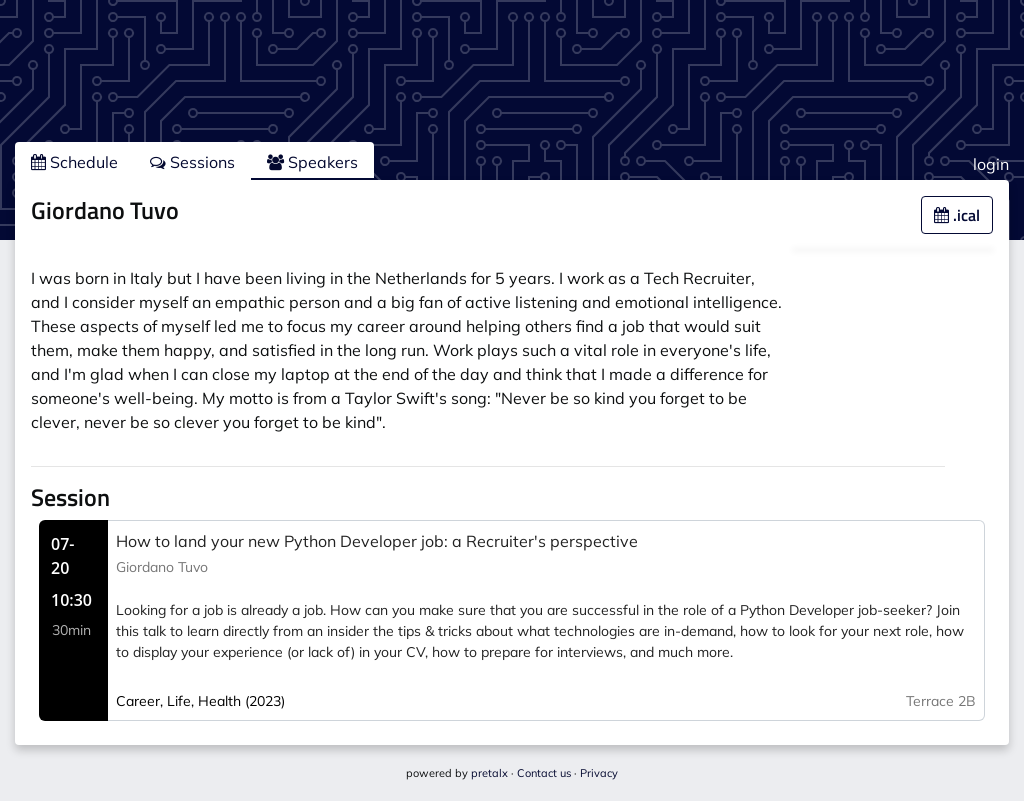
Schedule (74, 162)
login (991, 164)
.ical (957, 215)
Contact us (544, 773)
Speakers (312, 162)
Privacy (599, 773)
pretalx (489, 773)
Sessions (192, 162)
